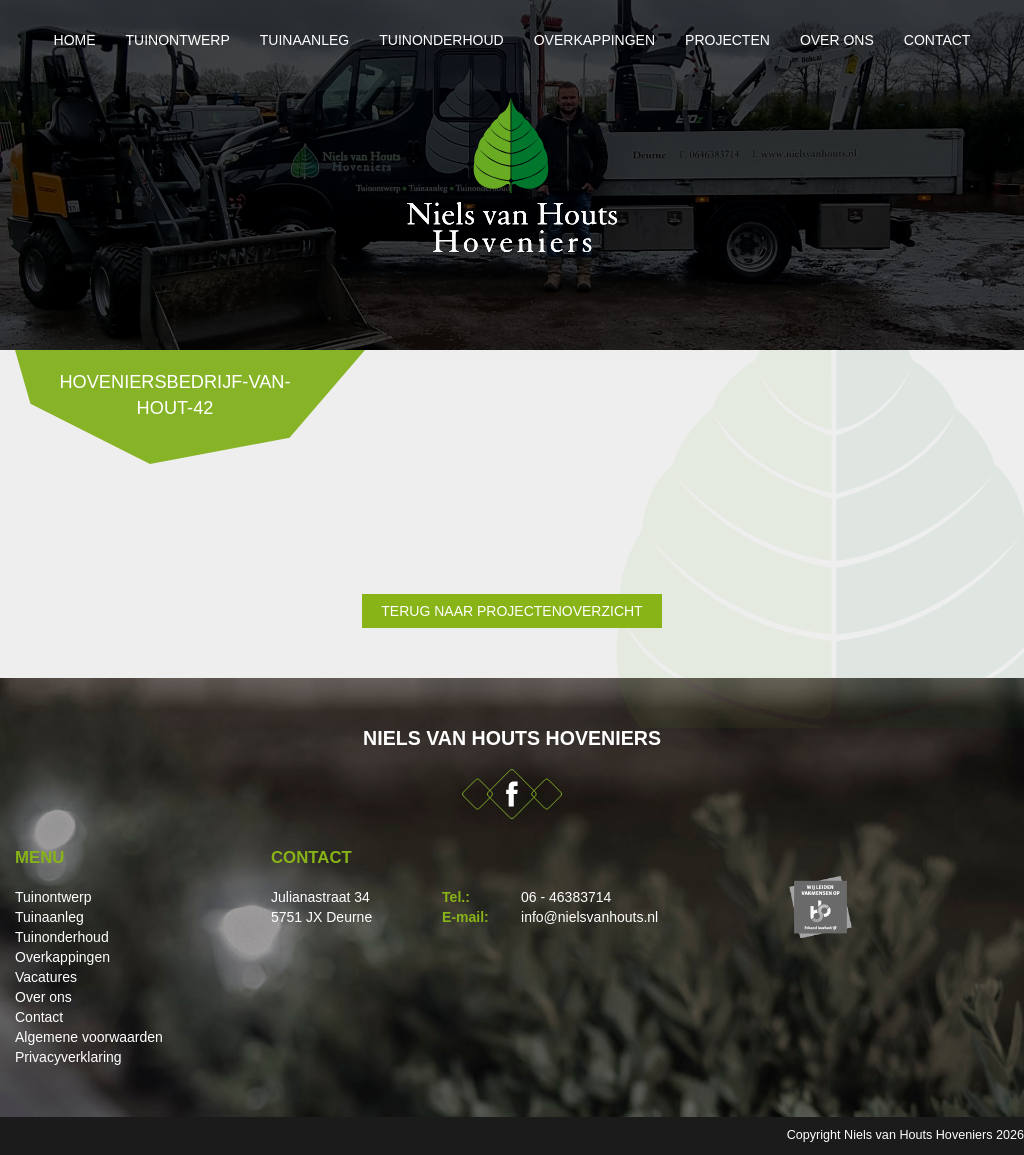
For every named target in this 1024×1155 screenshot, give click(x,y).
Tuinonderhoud (441, 40)
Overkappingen (594, 40)
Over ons (837, 40)
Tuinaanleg (304, 40)
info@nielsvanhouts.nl (589, 917)
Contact (937, 40)
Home (75, 40)
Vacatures (46, 977)
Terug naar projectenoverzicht (511, 611)
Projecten (727, 40)
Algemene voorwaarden (89, 1037)
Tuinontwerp (178, 40)
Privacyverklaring (68, 1057)
